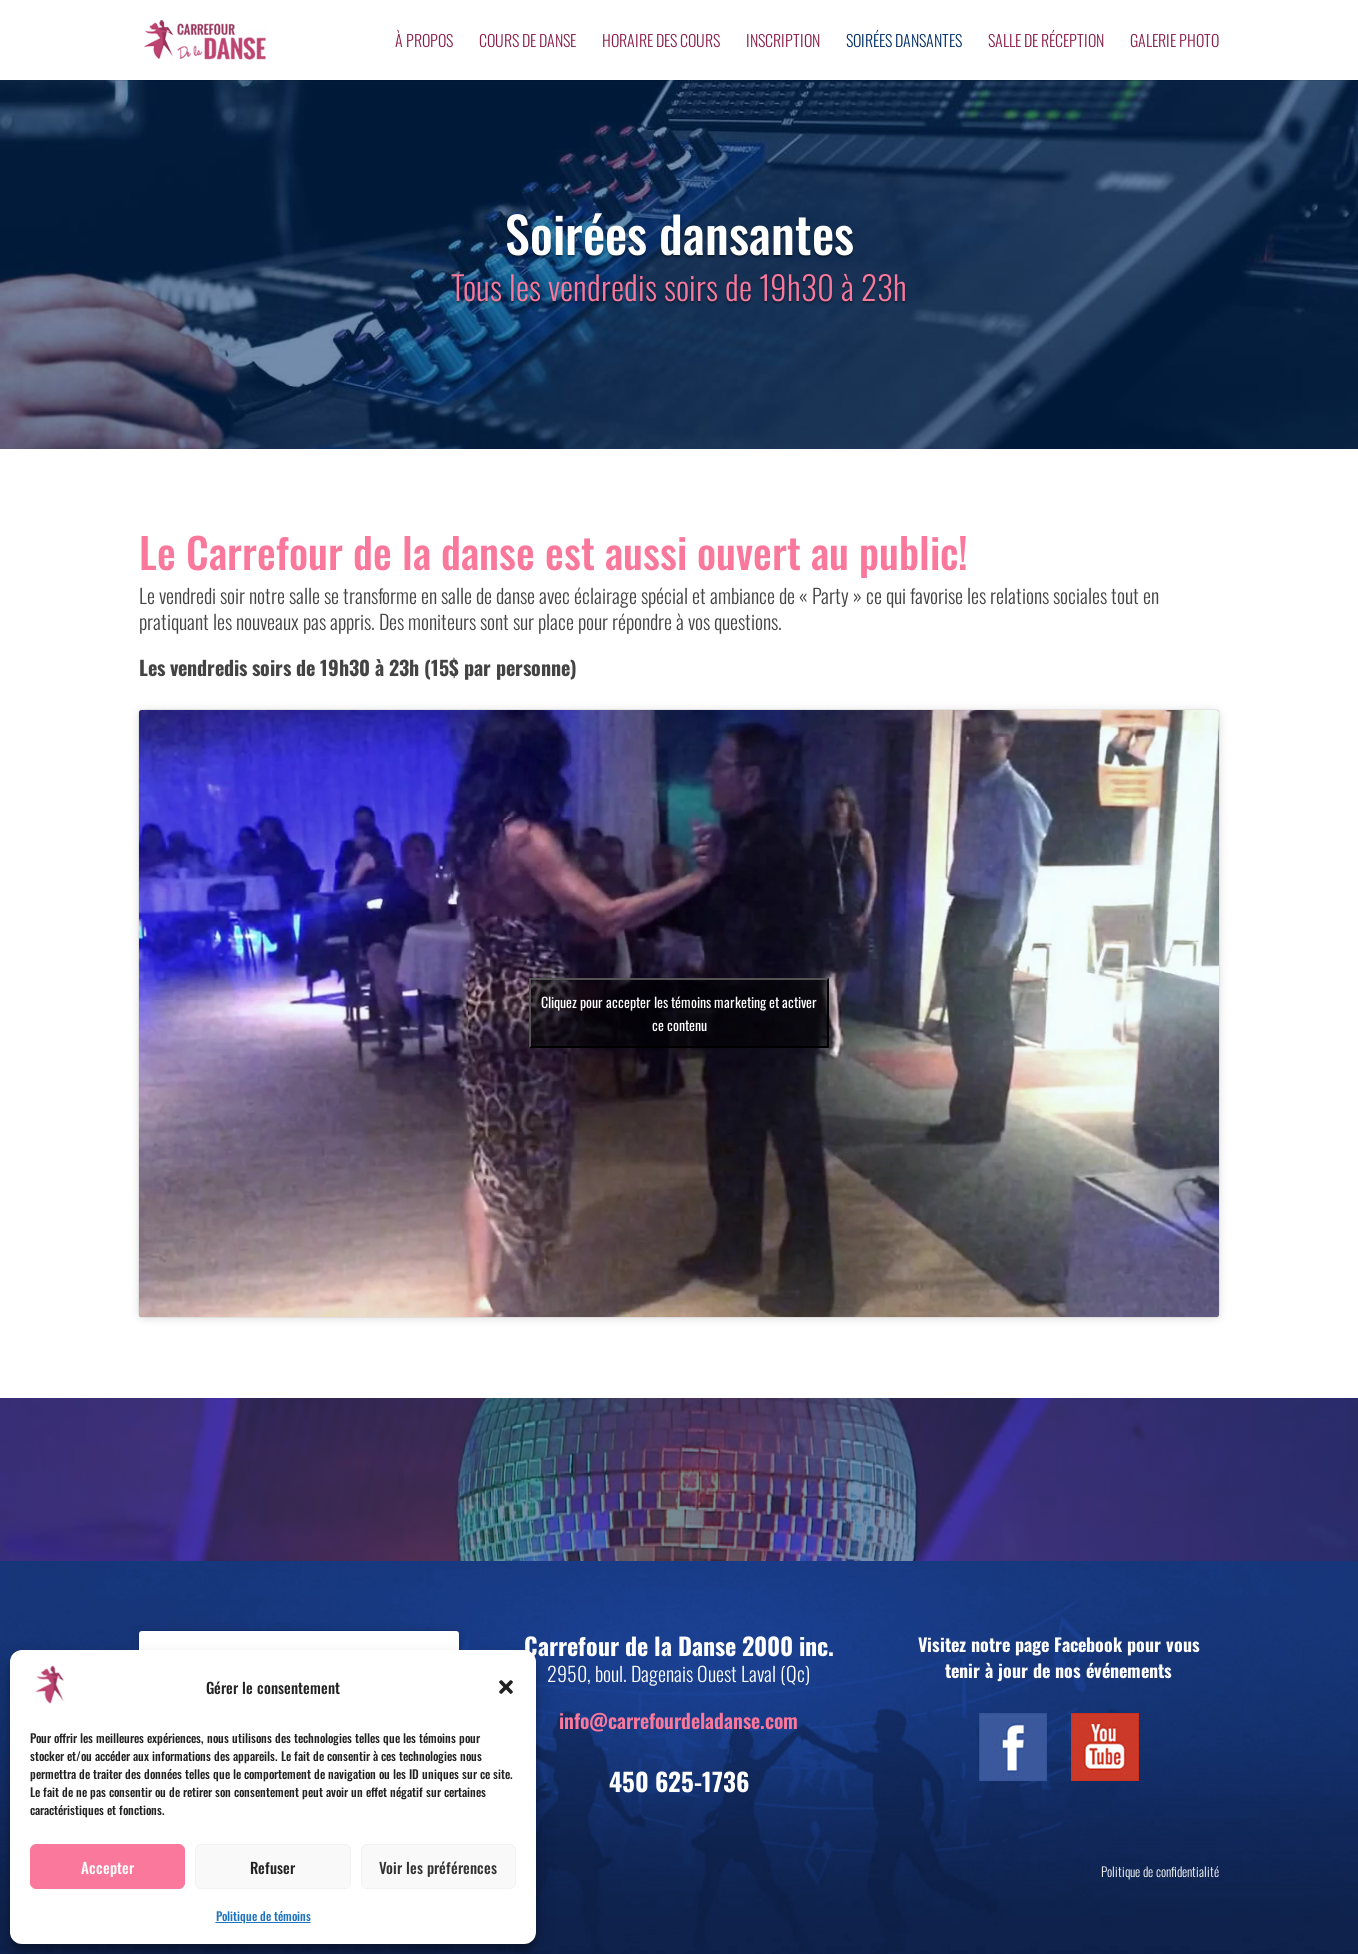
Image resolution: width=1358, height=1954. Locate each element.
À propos (424, 42)
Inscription (783, 42)
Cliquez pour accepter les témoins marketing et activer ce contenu (679, 1013)
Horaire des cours (661, 42)
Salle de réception (1046, 42)
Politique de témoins (263, 1915)
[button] (506, 1687)
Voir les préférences (438, 1867)
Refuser (272, 1867)
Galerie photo (1174, 42)
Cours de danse (527, 42)
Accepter (107, 1867)
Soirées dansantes (904, 42)
